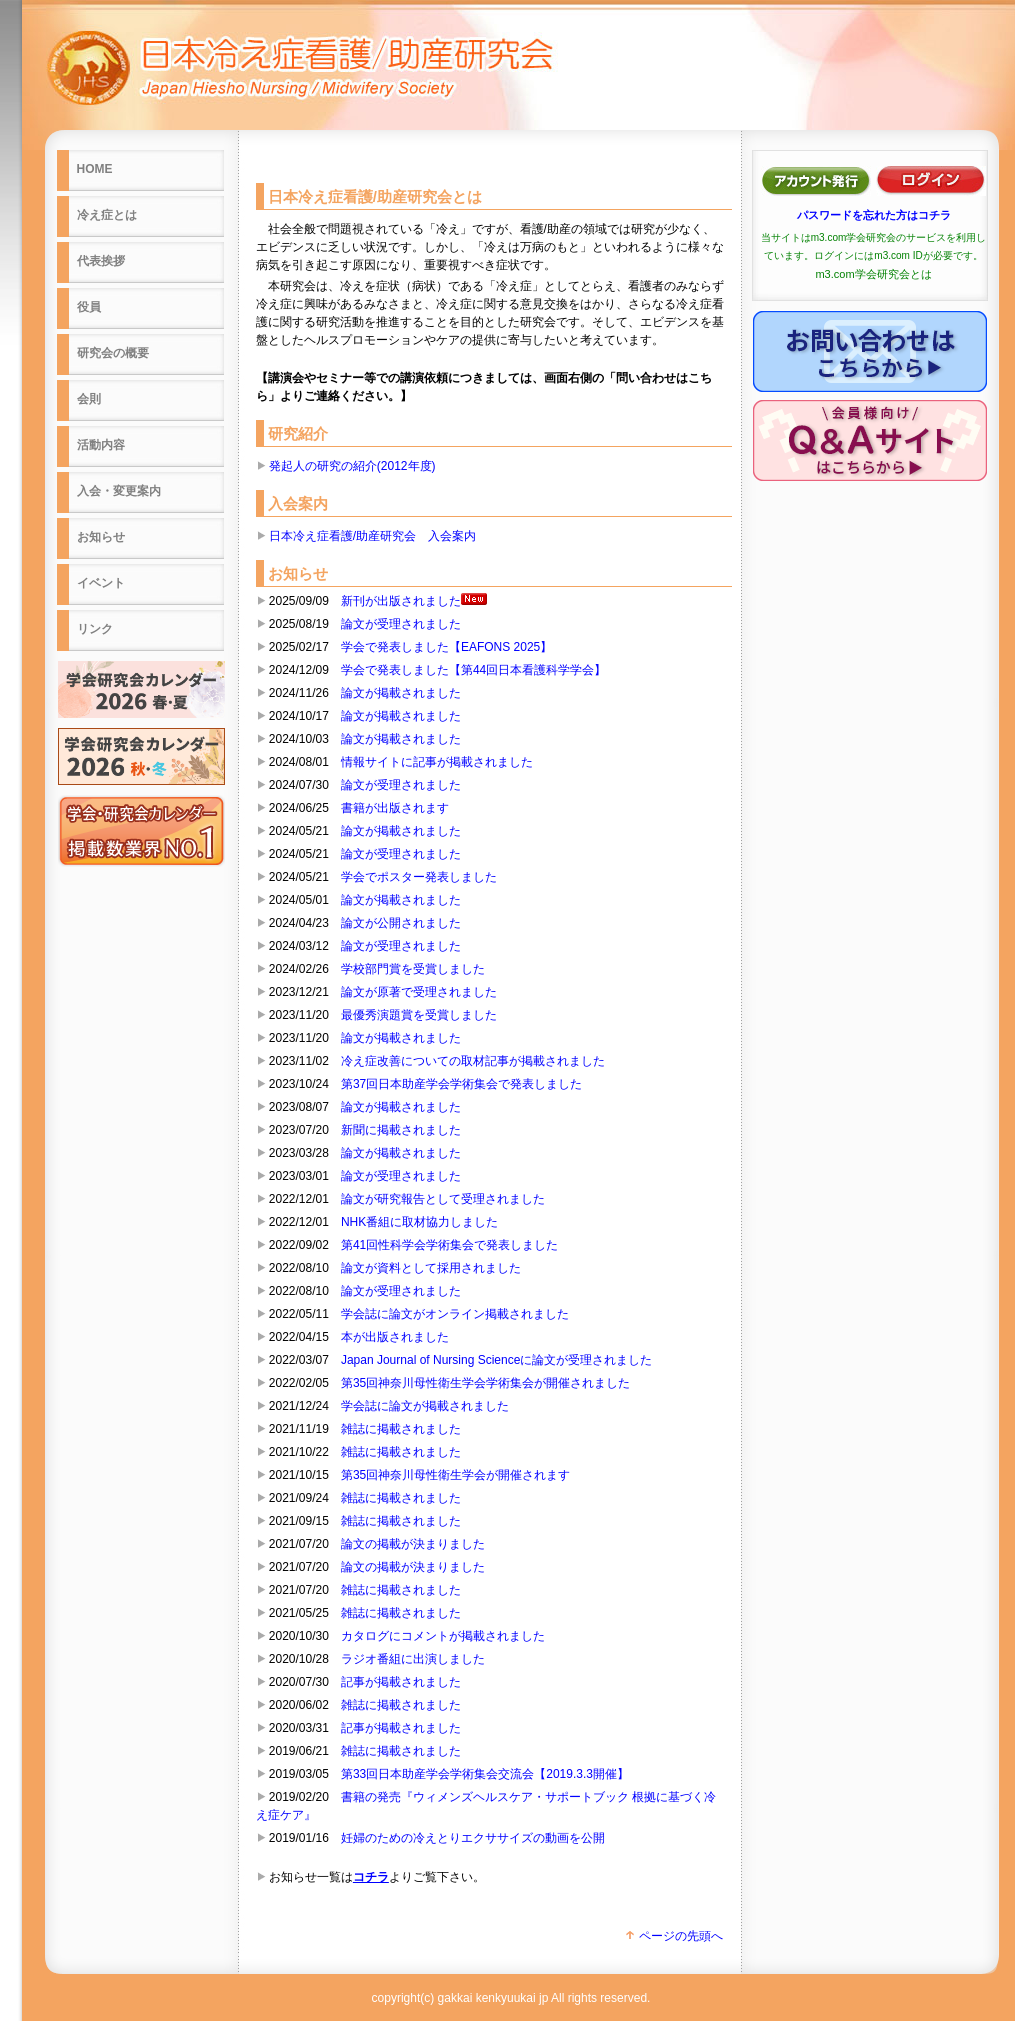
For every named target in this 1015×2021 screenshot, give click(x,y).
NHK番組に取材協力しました (419, 1222)
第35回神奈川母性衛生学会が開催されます (455, 1475)
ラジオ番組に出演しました (413, 1659)
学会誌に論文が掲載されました (425, 1406)
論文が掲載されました (401, 693)
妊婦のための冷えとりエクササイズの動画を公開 (473, 1838)
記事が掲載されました (401, 1682)
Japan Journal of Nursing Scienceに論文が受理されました (496, 1360)
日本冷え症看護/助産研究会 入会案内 (372, 536)
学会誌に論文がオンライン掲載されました (455, 1314)
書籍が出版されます (395, 808)
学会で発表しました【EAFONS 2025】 (446, 647)
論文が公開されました (401, 923)
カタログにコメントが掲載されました (443, 1636)
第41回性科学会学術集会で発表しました (449, 1245)
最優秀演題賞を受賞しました (419, 1015)
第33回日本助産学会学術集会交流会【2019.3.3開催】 (485, 1774)
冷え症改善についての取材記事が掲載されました (473, 1061)
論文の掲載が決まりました (413, 1544)
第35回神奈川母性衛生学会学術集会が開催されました (485, 1383)
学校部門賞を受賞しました (413, 969)
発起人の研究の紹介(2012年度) (352, 466)
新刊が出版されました (414, 601)
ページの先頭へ (673, 1936)
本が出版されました (395, 1337)
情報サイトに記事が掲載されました (437, 762)
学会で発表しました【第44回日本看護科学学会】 (473, 670)
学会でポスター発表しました (419, 877)
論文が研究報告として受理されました (443, 1199)
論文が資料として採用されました (431, 1268)
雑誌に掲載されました (401, 1429)
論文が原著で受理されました (419, 992)
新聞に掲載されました (401, 1130)
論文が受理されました (401, 624)
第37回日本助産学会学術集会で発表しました (461, 1084)
